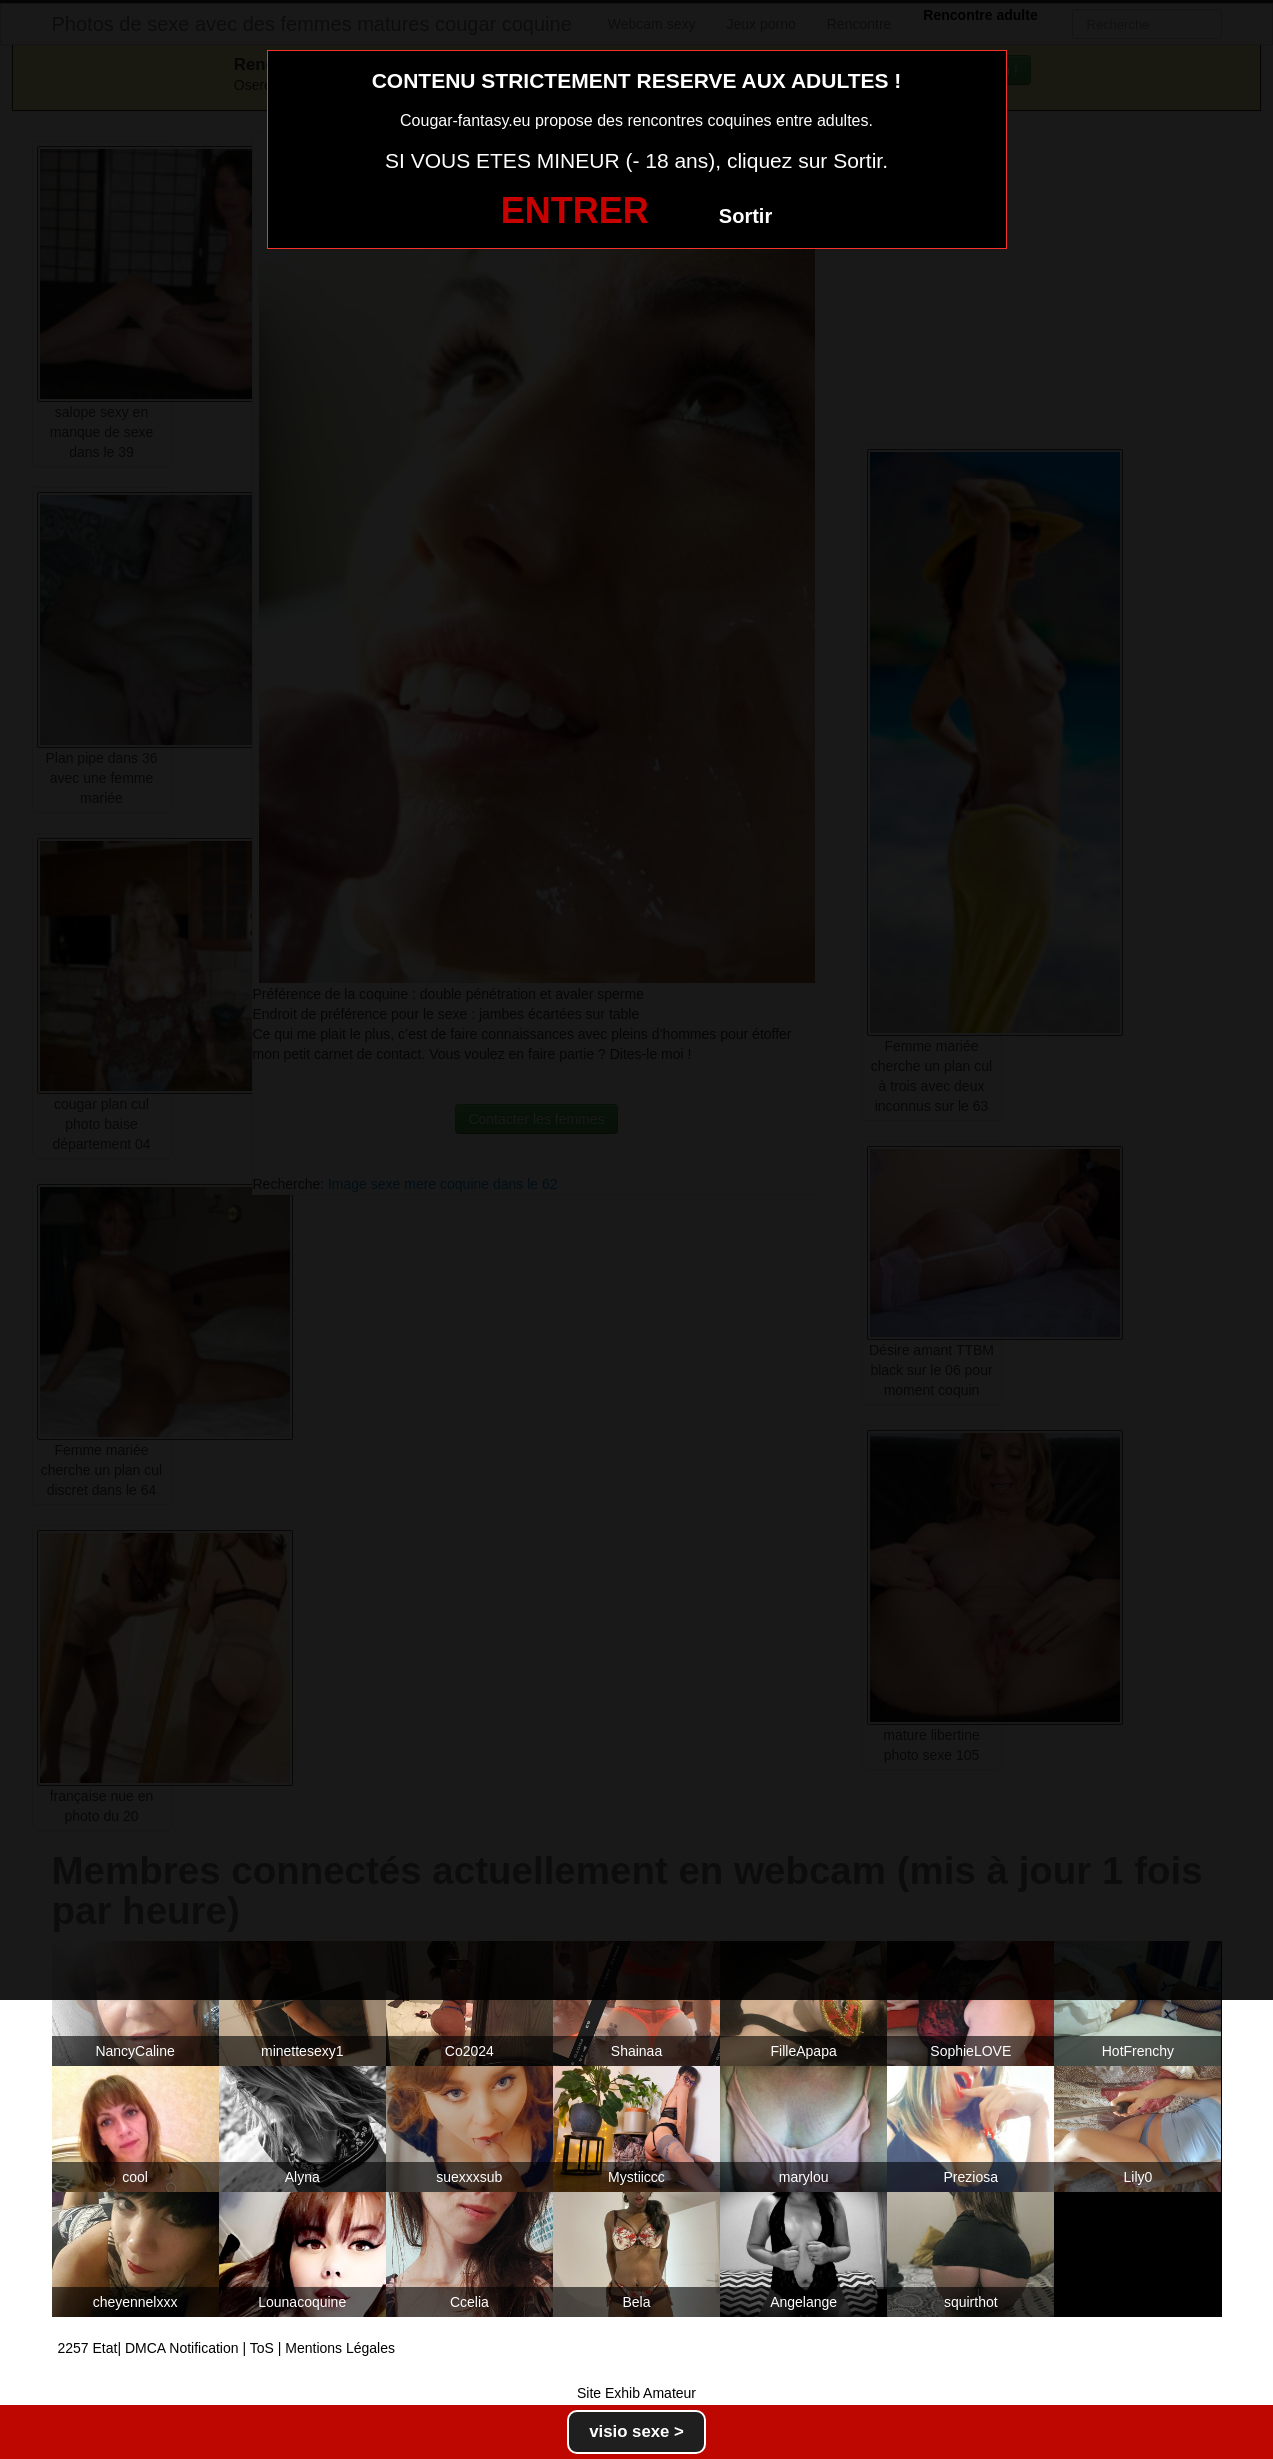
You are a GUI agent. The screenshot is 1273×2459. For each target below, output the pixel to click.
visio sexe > (636, 2431)
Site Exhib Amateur (636, 2393)
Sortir (745, 216)
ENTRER (575, 210)
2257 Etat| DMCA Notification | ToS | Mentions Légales (227, 2348)
